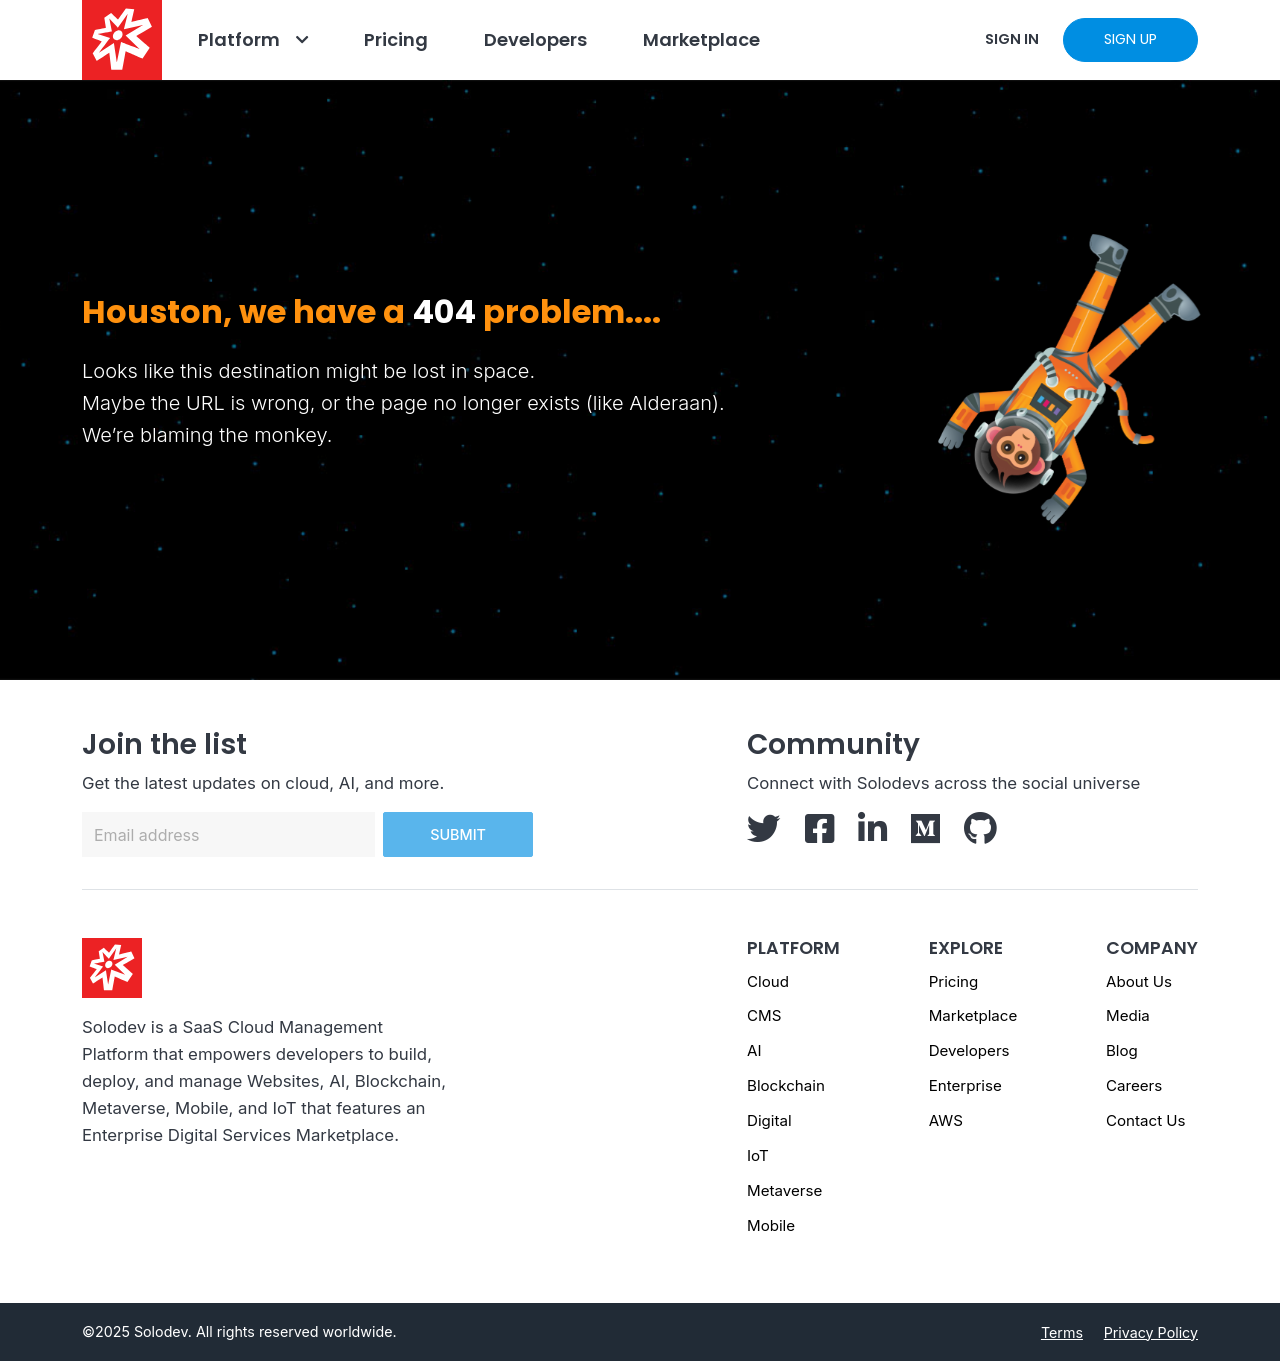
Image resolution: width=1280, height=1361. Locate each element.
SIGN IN (1012, 39)
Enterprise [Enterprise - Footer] (965, 1085)
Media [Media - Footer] (1128, 1015)
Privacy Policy (1151, 1332)
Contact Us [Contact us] (1146, 1120)
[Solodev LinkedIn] (872, 835)
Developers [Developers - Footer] (969, 1050)
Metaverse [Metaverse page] (784, 1190)
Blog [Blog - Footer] (1122, 1050)
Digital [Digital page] (769, 1120)
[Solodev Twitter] (764, 835)
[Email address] (228, 834)
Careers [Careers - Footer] (1134, 1085)
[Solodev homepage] (112, 967)
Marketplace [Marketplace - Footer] (973, 1015)
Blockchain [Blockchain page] (786, 1085)
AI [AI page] (754, 1050)
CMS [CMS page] (764, 1015)
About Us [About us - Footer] (1139, 981)
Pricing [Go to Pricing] (396, 39)
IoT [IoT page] (758, 1155)
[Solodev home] (122, 40)
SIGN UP (1130, 39)
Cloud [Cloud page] (768, 981)
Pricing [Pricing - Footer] (954, 981)
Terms (1062, 1332)
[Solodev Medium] (925, 835)
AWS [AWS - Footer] (946, 1120)
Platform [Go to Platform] (239, 39)
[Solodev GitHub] (980, 835)
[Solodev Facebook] (819, 835)
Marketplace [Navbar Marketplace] (701, 39)
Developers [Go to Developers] (535, 39)
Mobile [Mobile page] (771, 1225)
